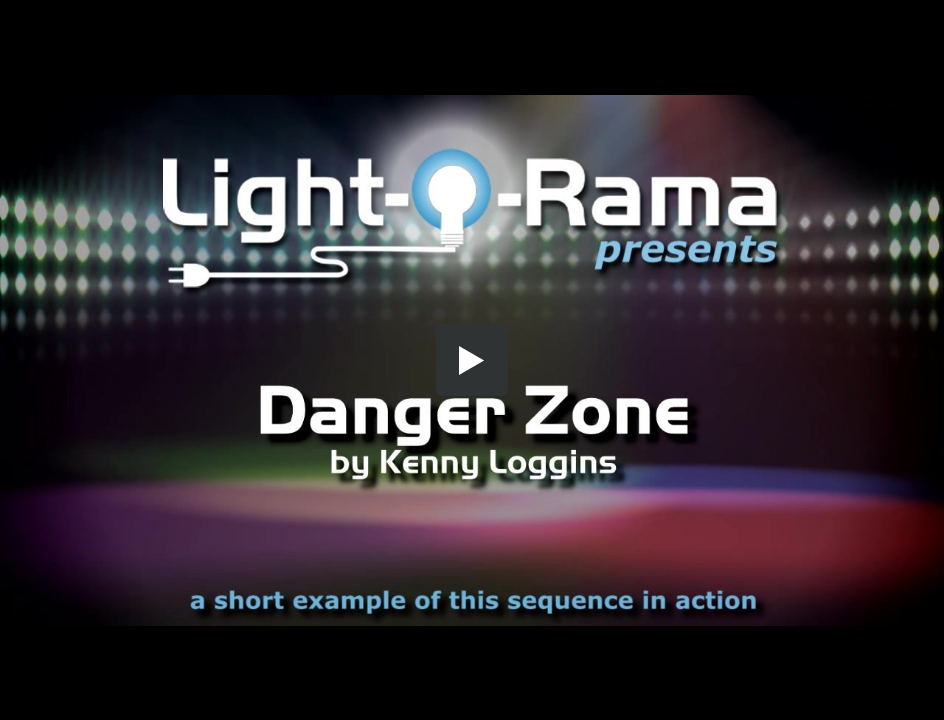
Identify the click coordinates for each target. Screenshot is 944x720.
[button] (472, 360)
